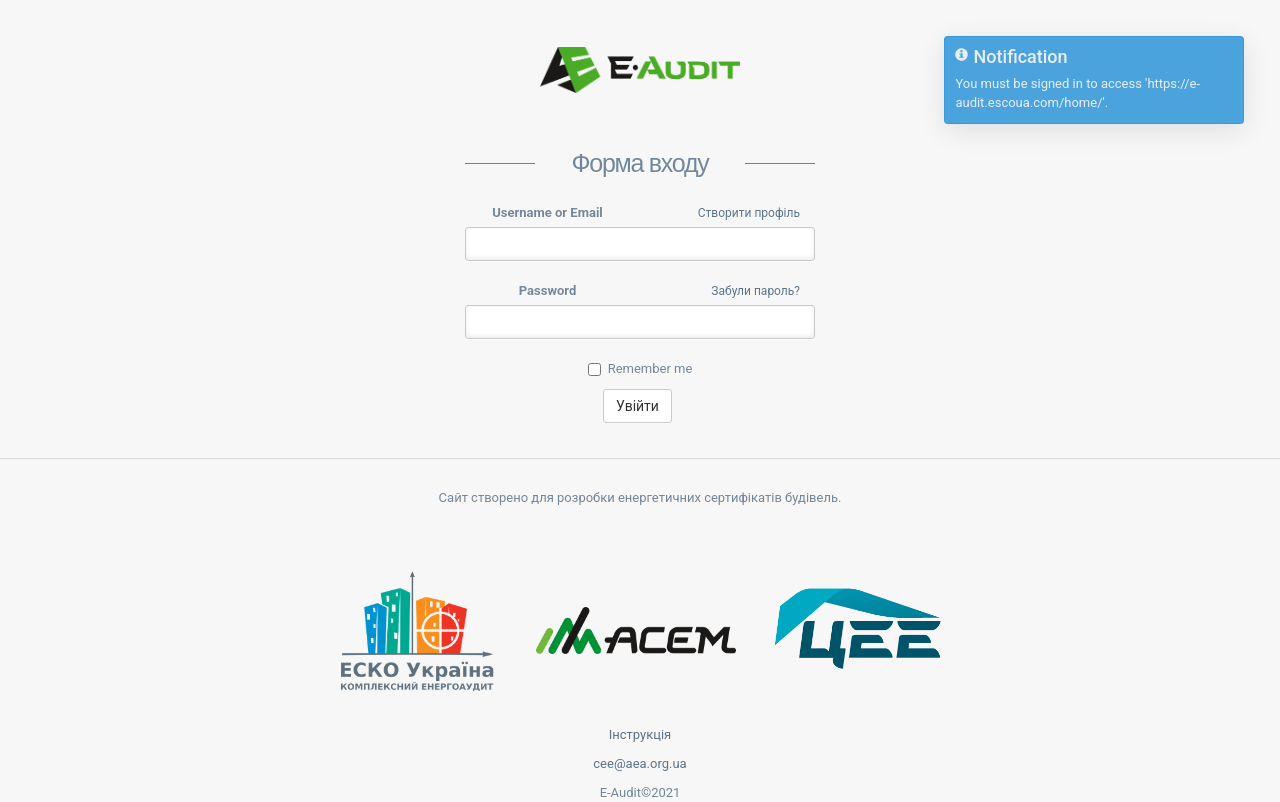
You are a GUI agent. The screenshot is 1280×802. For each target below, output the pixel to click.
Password (547, 290)
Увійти (637, 406)
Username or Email (547, 212)
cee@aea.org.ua (639, 763)
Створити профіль (749, 213)
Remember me (640, 368)
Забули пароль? (755, 291)
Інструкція (640, 734)
